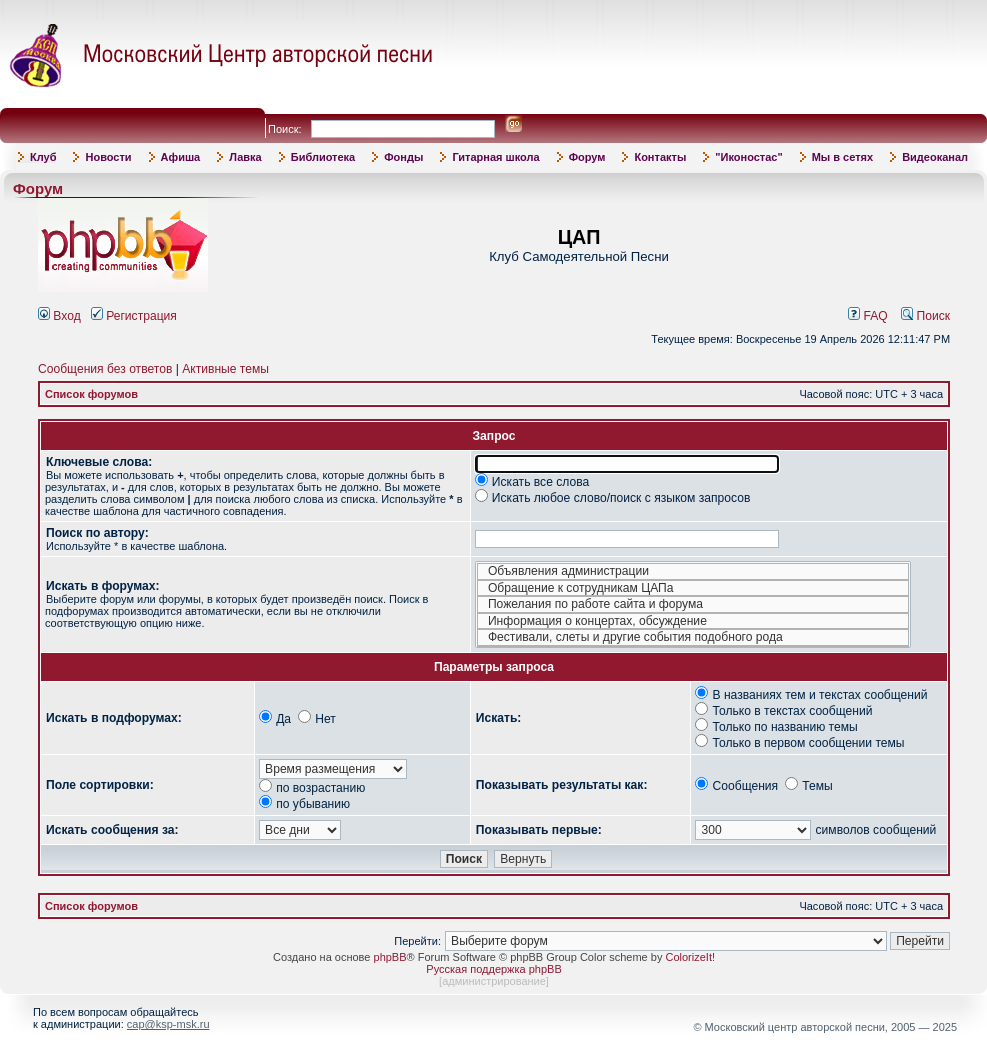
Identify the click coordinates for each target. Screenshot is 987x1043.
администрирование (494, 981)
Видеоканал (935, 157)
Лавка (245, 157)
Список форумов (91, 394)
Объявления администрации (693, 571)
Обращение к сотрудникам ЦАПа (693, 588)
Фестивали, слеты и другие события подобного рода (693, 637)
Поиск (925, 316)
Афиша (181, 157)
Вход (59, 316)
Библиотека (323, 157)
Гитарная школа (495, 157)
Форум (587, 157)
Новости (108, 157)
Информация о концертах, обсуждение (693, 621)
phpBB (390, 957)
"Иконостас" (748, 157)
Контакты (660, 157)
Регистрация (134, 316)
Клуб (43, 157)
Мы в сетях (842, 157)
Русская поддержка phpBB (493, 969)
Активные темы (225, 369)
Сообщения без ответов (105, 369)
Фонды (403, 157)
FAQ (868, 316)
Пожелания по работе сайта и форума (693, 604)
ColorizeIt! (690, 957)
